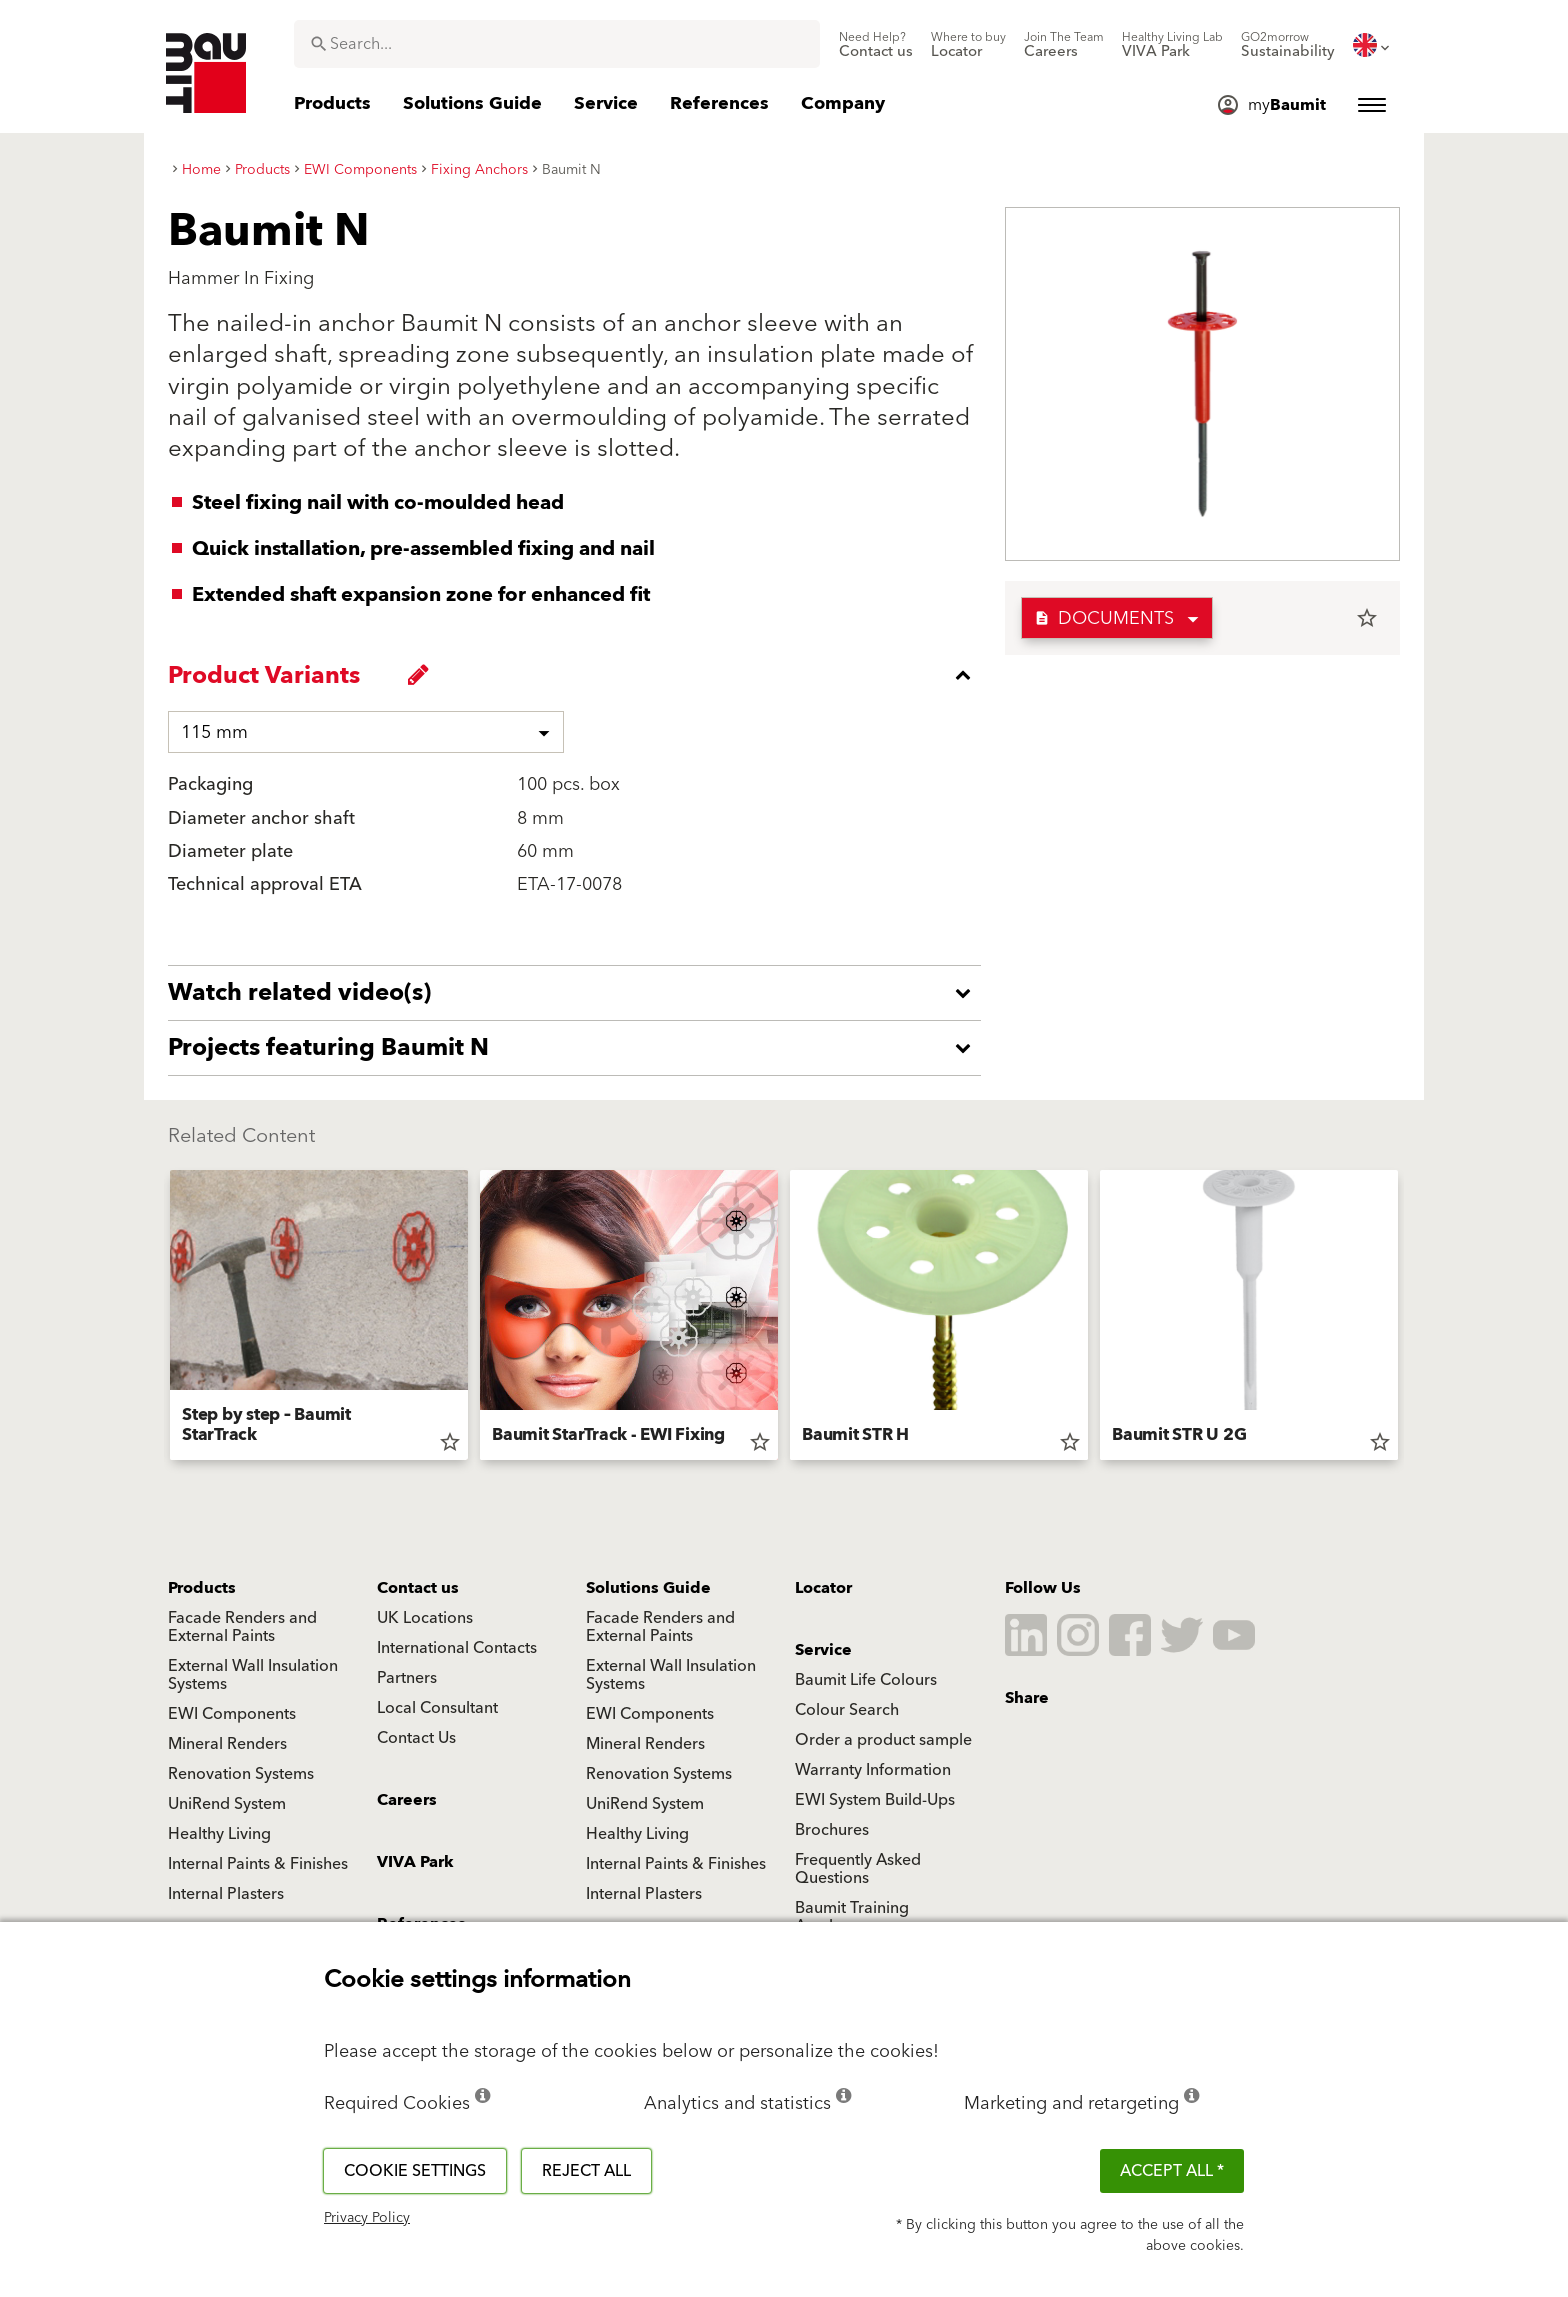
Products (202, 1588)
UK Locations (425, 1618)
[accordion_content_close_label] (579, 675)
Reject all (586, 2171)
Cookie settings (415, 2171)
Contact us (418, 1588)
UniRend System (227, 1804)
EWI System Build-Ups (875, 1800)
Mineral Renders (227, 1744)
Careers (407, 1800)
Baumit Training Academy (852, 1917)
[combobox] (557, 44)
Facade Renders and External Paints (242, 1627)
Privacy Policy (367, 2218)
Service (823, 1650)
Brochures (832, 1830)
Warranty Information (873, 1770)
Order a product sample (883, 1740)
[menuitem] (876, 45)
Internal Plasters (226, 1894)
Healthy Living (219, 1834)
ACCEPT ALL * (1172, 2171)
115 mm (214, 732)
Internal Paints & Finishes (258, 1864)
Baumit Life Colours (866, 1680)
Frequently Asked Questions (858, 1869)
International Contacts (457, 1648)
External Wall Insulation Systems (253, 1675)
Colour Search (847, 1710)
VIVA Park (415, 1862)
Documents (1104, 618)
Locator (823, 1588)
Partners (407, 1678)
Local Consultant (437, 1708)
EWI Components (232, 1714)
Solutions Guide (648, 1588)
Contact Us (416, 1738)
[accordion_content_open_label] (579, 993)
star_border (1367, 618)
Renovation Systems (241, 1774)
